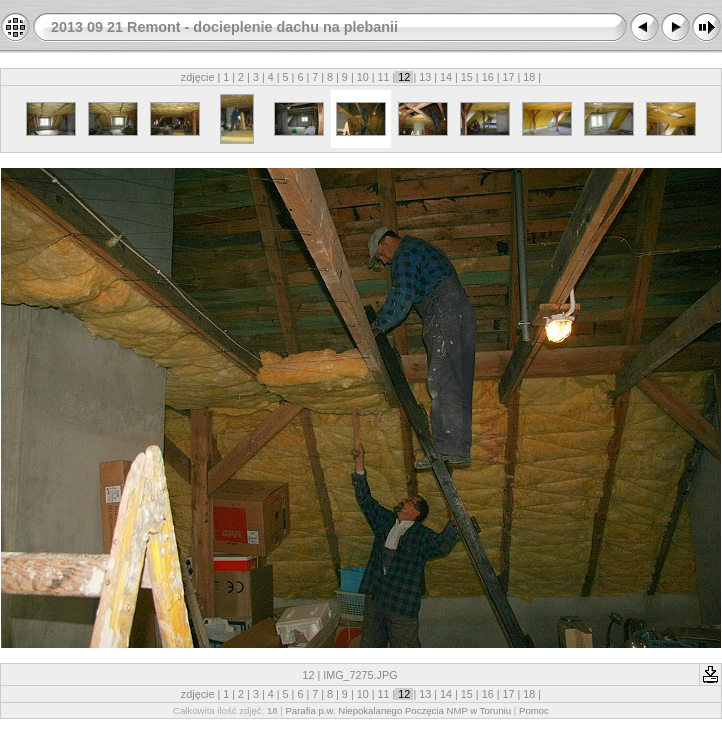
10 (363, 77)
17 (509, 77)
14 (446, 77)
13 (425, 77)
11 (384, 77)
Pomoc (534, 710)
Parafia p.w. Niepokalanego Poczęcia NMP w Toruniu (398, 710)
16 (488, 77)
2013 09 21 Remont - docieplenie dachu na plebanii (224, 27)
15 (467, 77)
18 (529, 77)
